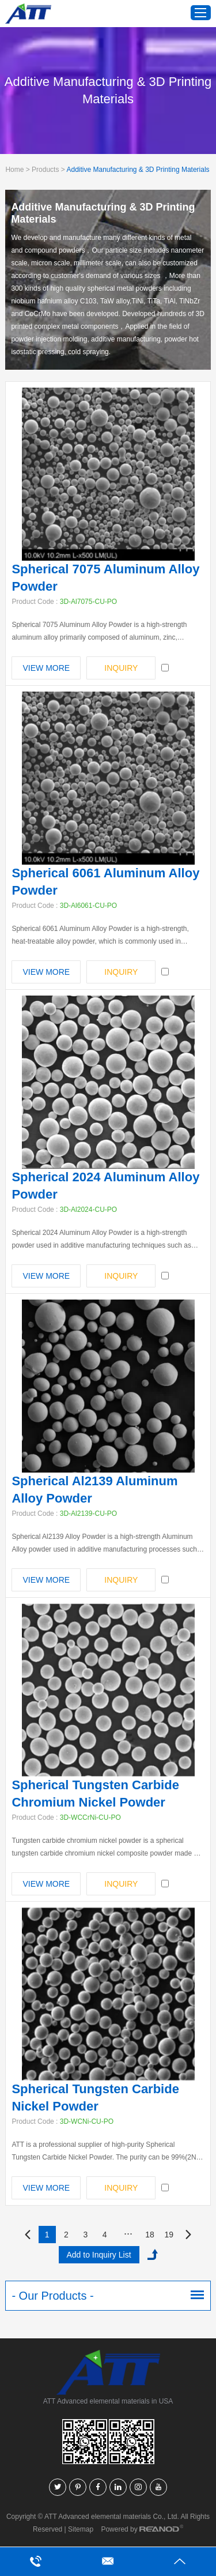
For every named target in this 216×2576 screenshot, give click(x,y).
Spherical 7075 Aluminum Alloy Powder (105, 578)
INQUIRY (121, 668)
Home (14, 170)
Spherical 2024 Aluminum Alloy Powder (105, 1185)
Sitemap (80, 2529)
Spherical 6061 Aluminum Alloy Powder (105, 882)
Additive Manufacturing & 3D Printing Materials (137, 170)
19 (169, 2234)
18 (149, 2234)
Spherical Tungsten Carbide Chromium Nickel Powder (95, 1793)
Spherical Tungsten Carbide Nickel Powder (95, 2097)
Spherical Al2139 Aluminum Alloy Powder (94, 1489)
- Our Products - (52, 2295)
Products (45, 170)
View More (46, 668)
